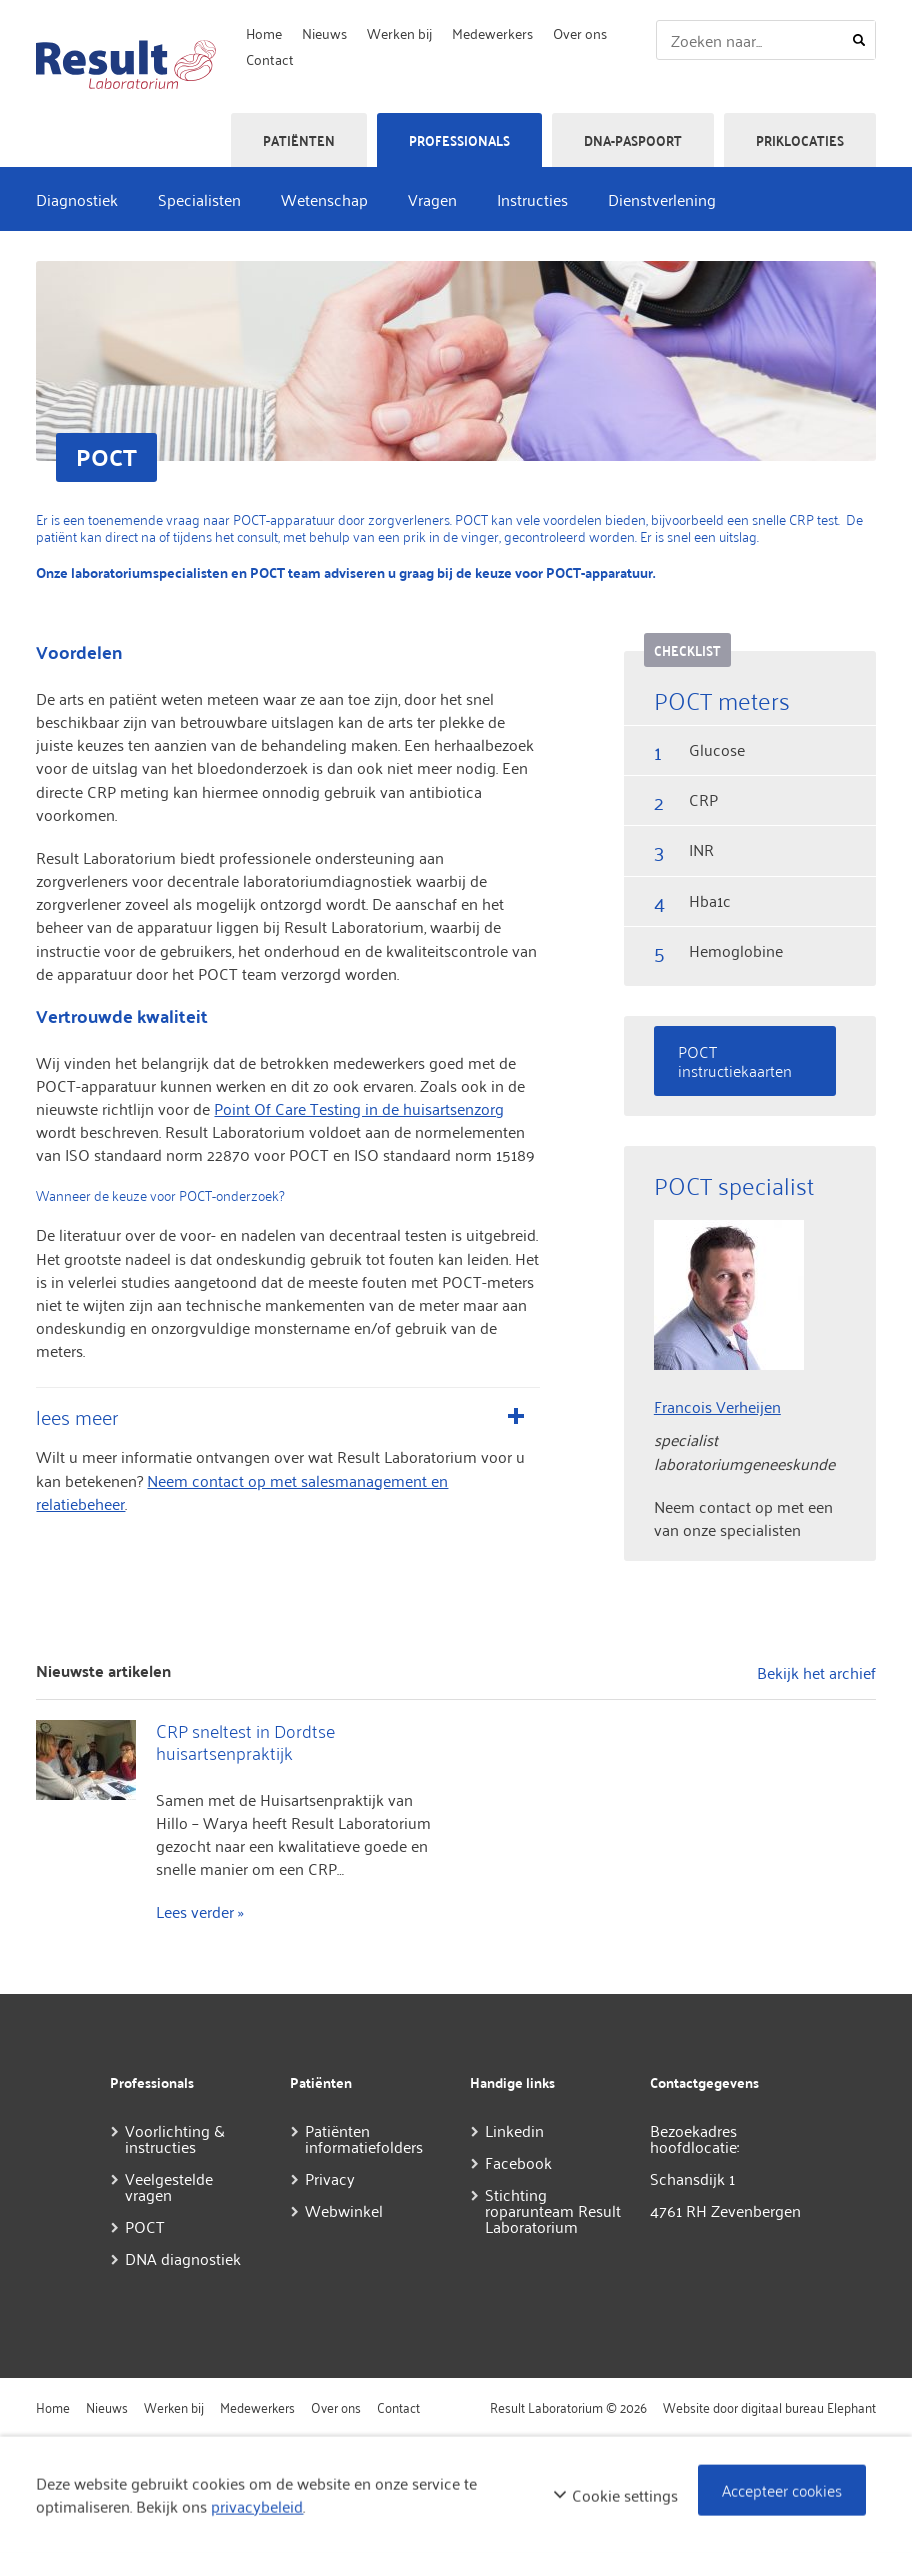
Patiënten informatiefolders (364, 2138)
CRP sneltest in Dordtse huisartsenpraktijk (245, 1741)
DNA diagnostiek (183, 2258)
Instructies (532, 199)
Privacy (330, 2178)
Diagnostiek (77, 199)
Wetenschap (324, 199)
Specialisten (199, 199)
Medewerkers (492, 32)
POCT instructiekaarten (735, 1060)
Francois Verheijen (717, 1406)
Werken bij (399, 32)
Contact (270, 58)
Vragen (432, 199)
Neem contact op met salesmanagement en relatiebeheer (242, 1491)
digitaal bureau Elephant (808, 2406)
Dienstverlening (662, 199)
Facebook (518, 2162)
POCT (145, 2226)
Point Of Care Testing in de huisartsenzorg (359, 1108)
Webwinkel (344, 2210)
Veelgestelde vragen (169, 2186)
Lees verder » (200, 1911)
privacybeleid (257, 2506)
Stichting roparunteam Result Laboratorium (553, 2210)
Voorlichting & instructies (175, 2138)
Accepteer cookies (782, 2489)
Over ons (580, 32)
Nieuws (324, 32)
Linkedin (514, 2130)
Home (264, 32)
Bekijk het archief (816, 1672)
